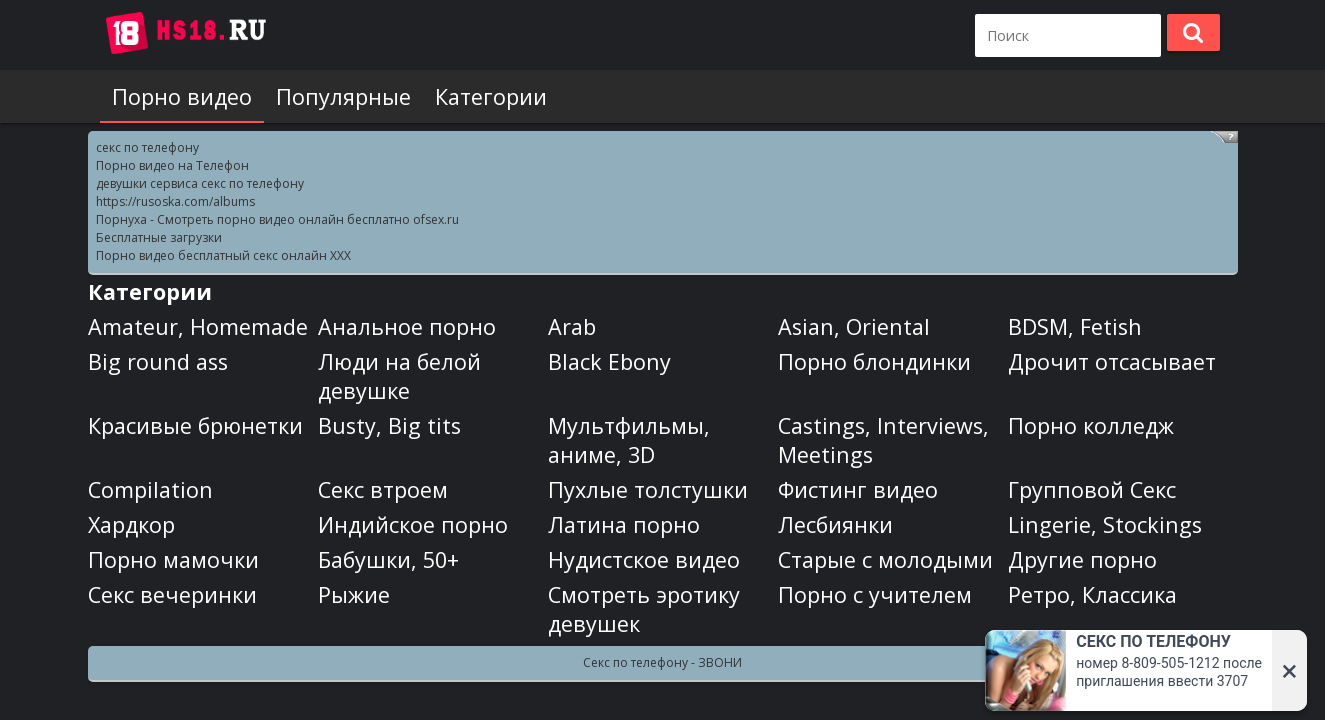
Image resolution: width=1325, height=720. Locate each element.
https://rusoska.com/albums (175, 201)
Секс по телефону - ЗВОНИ (662, 662)
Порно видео (182, 96)
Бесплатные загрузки (159, 237)
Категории (491, 96)
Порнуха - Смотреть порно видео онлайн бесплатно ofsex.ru (277, 219)
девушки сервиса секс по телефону (200, 183)
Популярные (343, 96)
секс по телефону (147, 147)
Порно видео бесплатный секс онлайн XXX (223, 255)
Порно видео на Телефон (172, 165)
